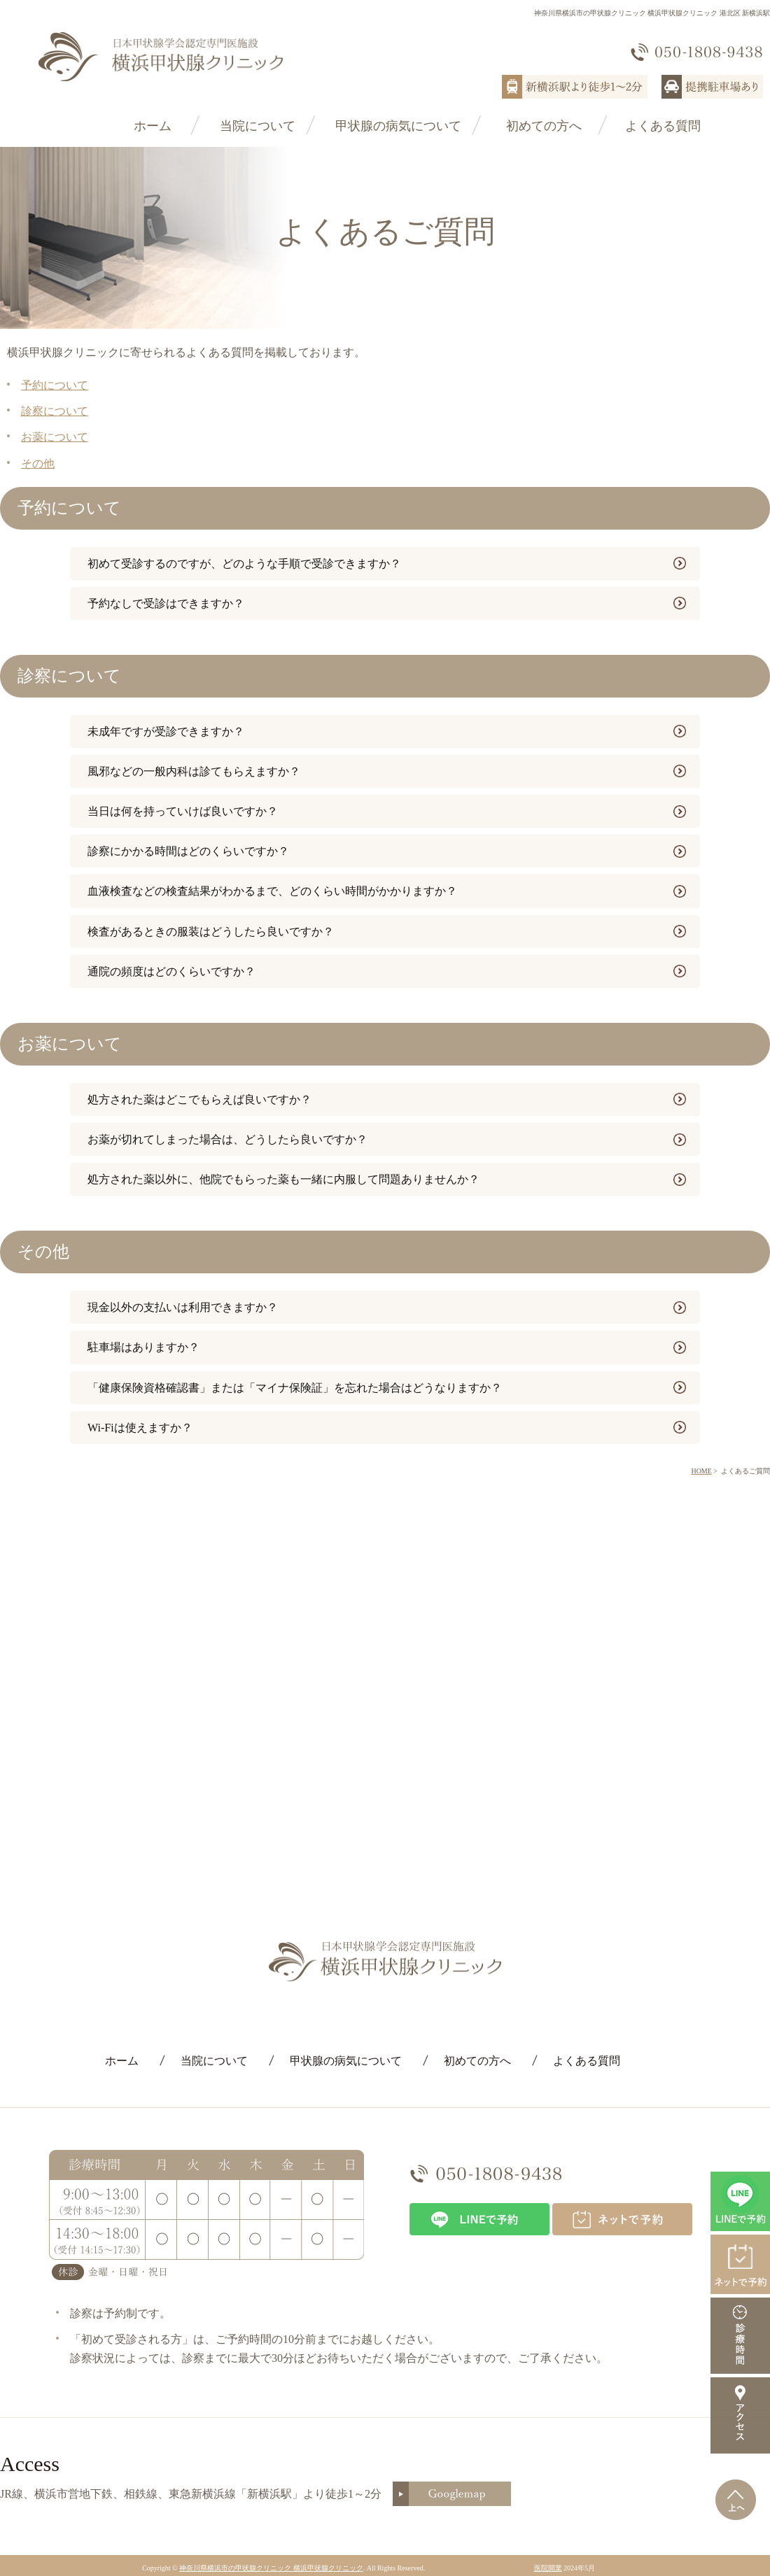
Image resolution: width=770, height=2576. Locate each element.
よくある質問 (663, 126)
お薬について (54, 437)
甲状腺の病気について (398, 126)
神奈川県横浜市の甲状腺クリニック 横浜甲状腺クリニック (271, 2568)
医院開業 (548, 2568)
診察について (54, 411)
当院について (257, 126)
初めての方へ (544, 126)
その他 (38, 463)
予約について (54, 385)
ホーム (153, 126)
